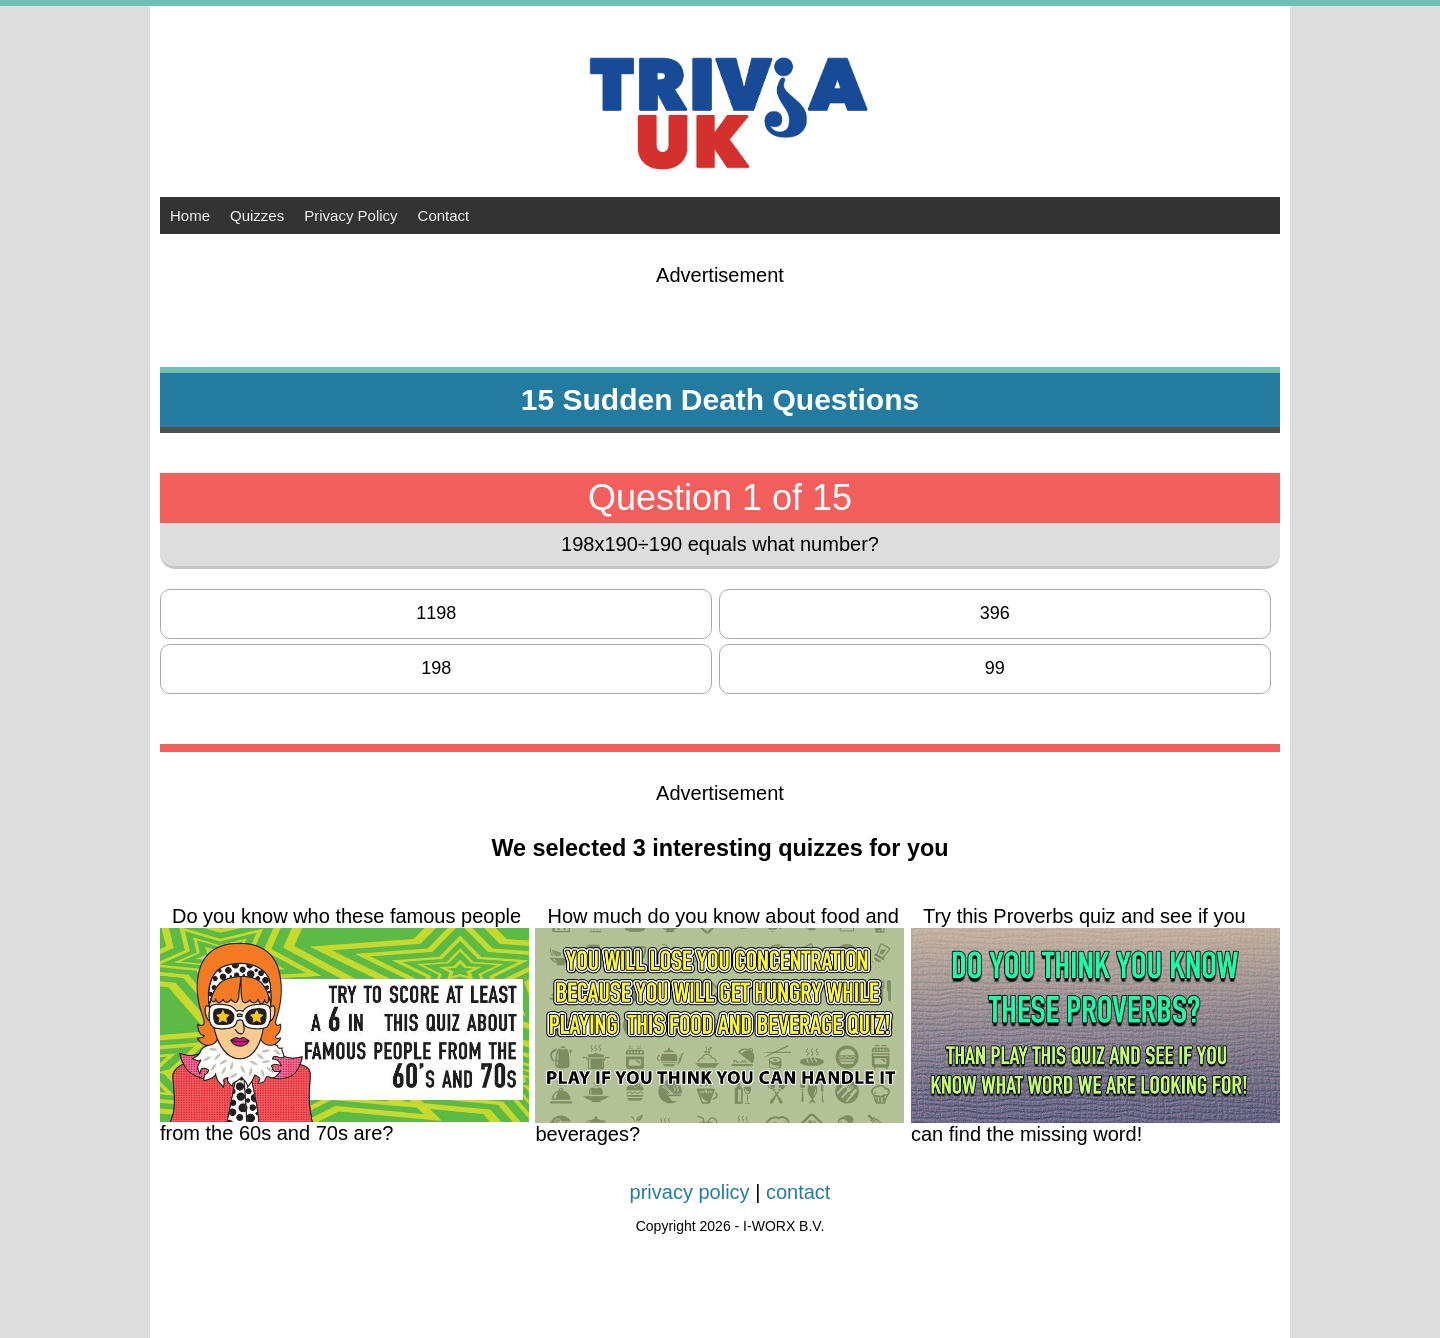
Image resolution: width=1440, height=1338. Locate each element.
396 (995, 613)
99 (995, 668)
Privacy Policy (350, 215)
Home (190, 215)
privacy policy (690, 1192)
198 (436, 668)
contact (798, 1192)
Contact (444, 215)
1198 (436, 613)
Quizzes (257, 215)
